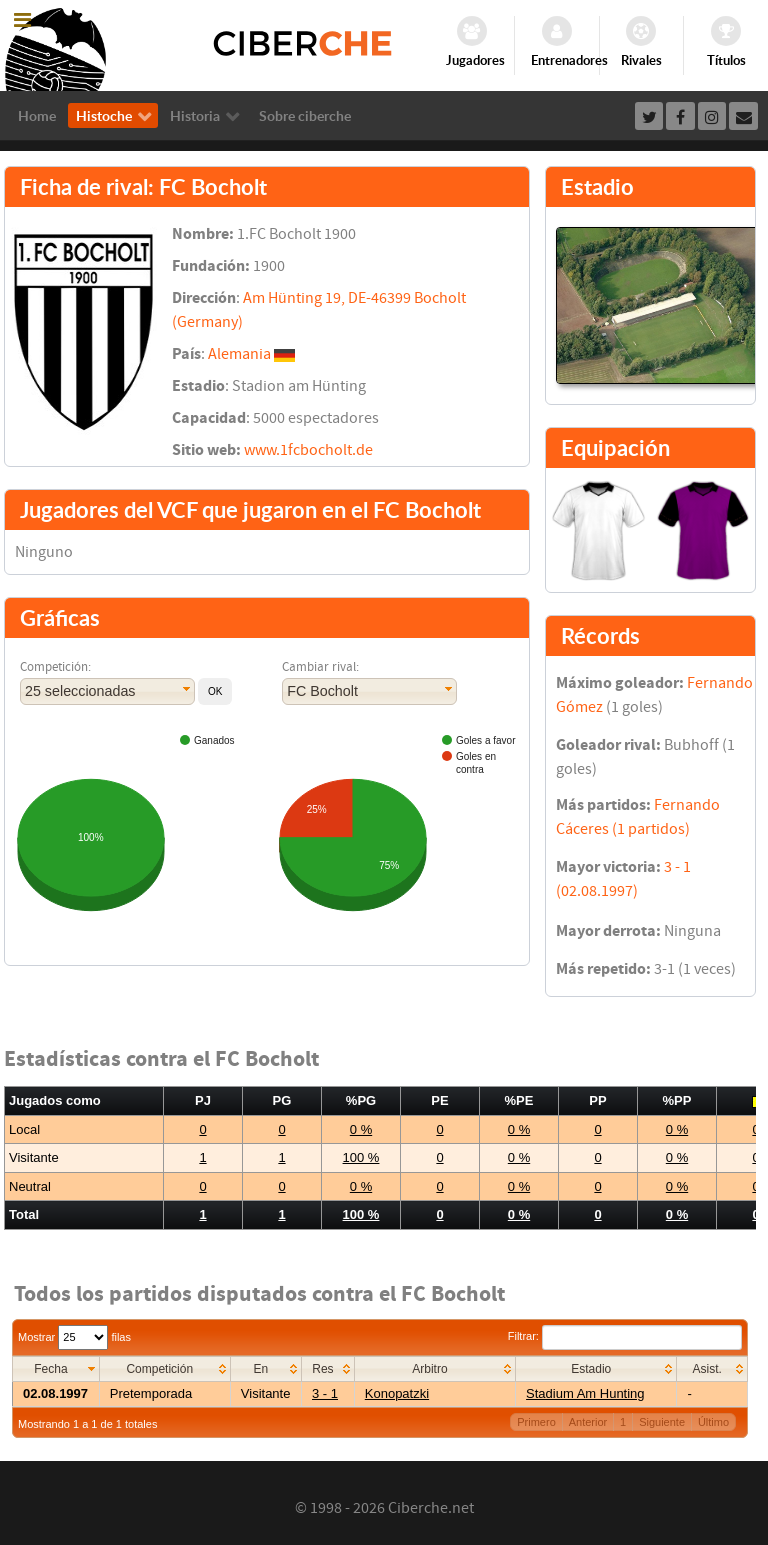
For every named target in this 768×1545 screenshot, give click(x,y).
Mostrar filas (74, 1337)
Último (713, 1422)
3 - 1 (325, 1393)
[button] (215, 691)
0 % (361, 1129)
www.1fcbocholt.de (308, 450)
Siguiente (662, 1422)
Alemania (239, 354)
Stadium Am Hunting (585, 1393)
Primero (536, 1422)
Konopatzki (397, 1393)
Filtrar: (625, 1336)
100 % (361, 1157)
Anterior (588, 1422)
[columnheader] (56, 1368)
